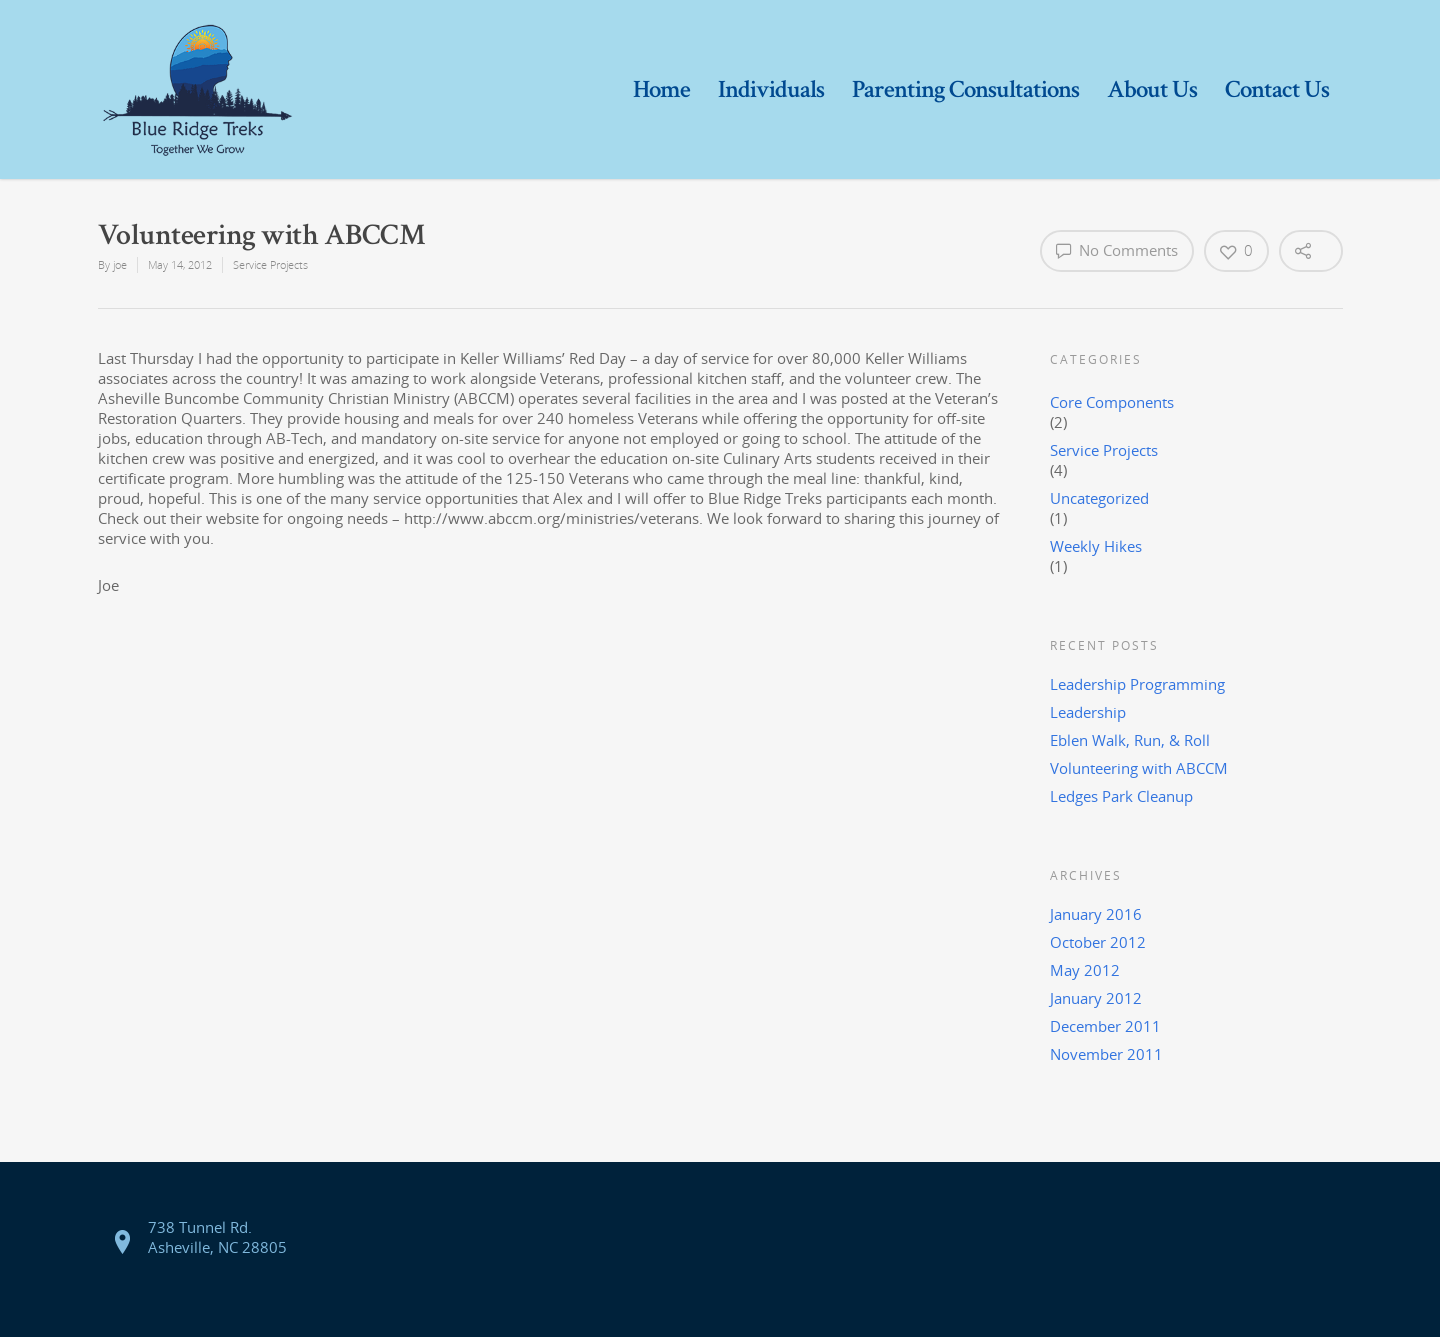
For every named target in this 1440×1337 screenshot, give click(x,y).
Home (661, 89)
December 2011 (1105, 1026)
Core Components (1112, 402)
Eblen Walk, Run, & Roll (1130, 740)
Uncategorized (1099, 498)
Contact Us (1277, 89)
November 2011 (1106, 1054)
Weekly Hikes (1096, 546)
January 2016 (1096, 914)
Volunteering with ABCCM (1139, 768)
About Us (1152, 89)
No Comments (1117, 250)
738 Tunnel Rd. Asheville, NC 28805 (217, 1237)
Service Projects (270, 264)
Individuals (771, 89)
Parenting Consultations (965, 89)
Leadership (1088, 712)
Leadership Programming (1137, 684)
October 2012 (1098, 942)
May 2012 (1085, 970)
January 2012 (1096, 998)
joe (120, 264)
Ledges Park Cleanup (1121, 796)
